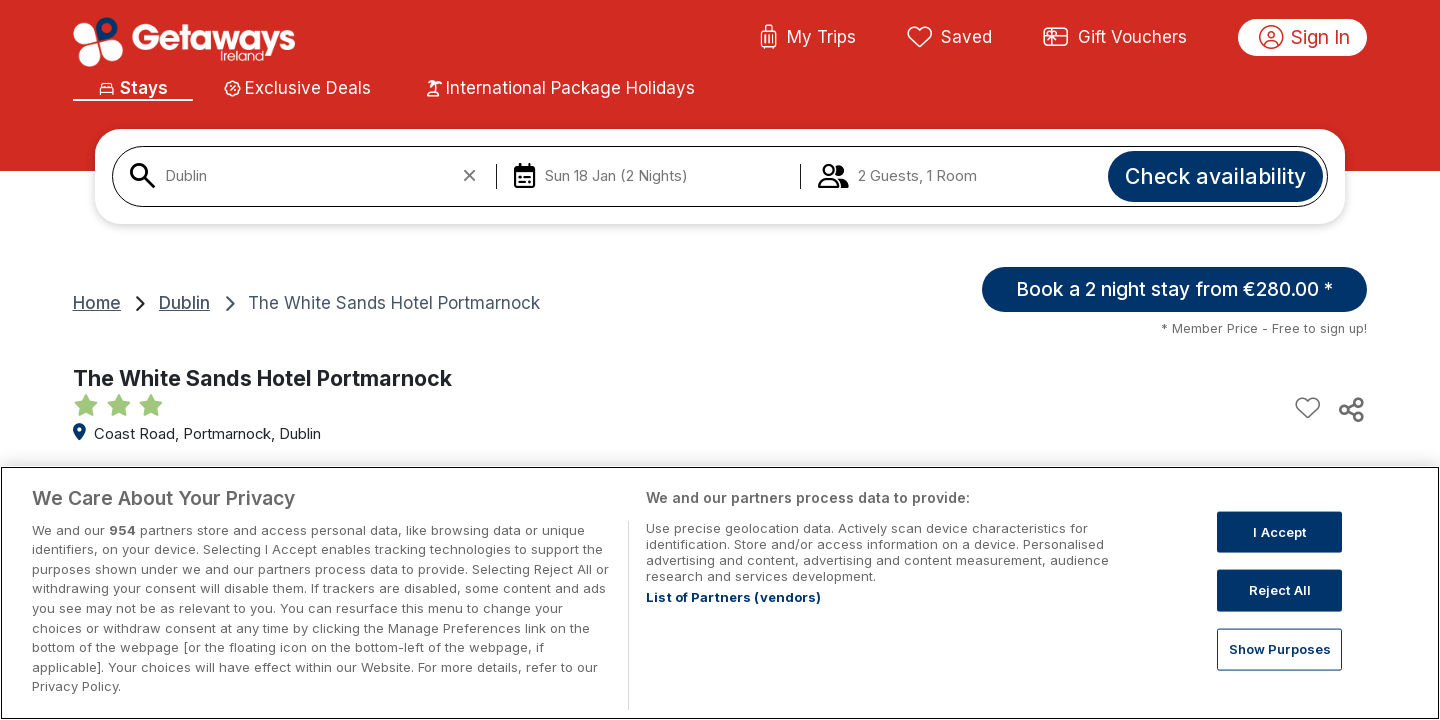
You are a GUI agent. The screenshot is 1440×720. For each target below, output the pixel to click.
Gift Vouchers (1115, 38)
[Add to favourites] (1308, 409)
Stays (132, 88)
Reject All (1280, 613)
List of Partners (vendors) (733, 620)
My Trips (807, 38)
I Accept (1279, 555)
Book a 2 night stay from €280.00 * (1174, 289)
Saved (950, 38)
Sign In (1305, 38)
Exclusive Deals (297, 88)
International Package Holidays (561, 88)
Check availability (1215, 176)
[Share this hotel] (1350, 409)
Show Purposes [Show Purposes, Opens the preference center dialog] (1280, 672)
